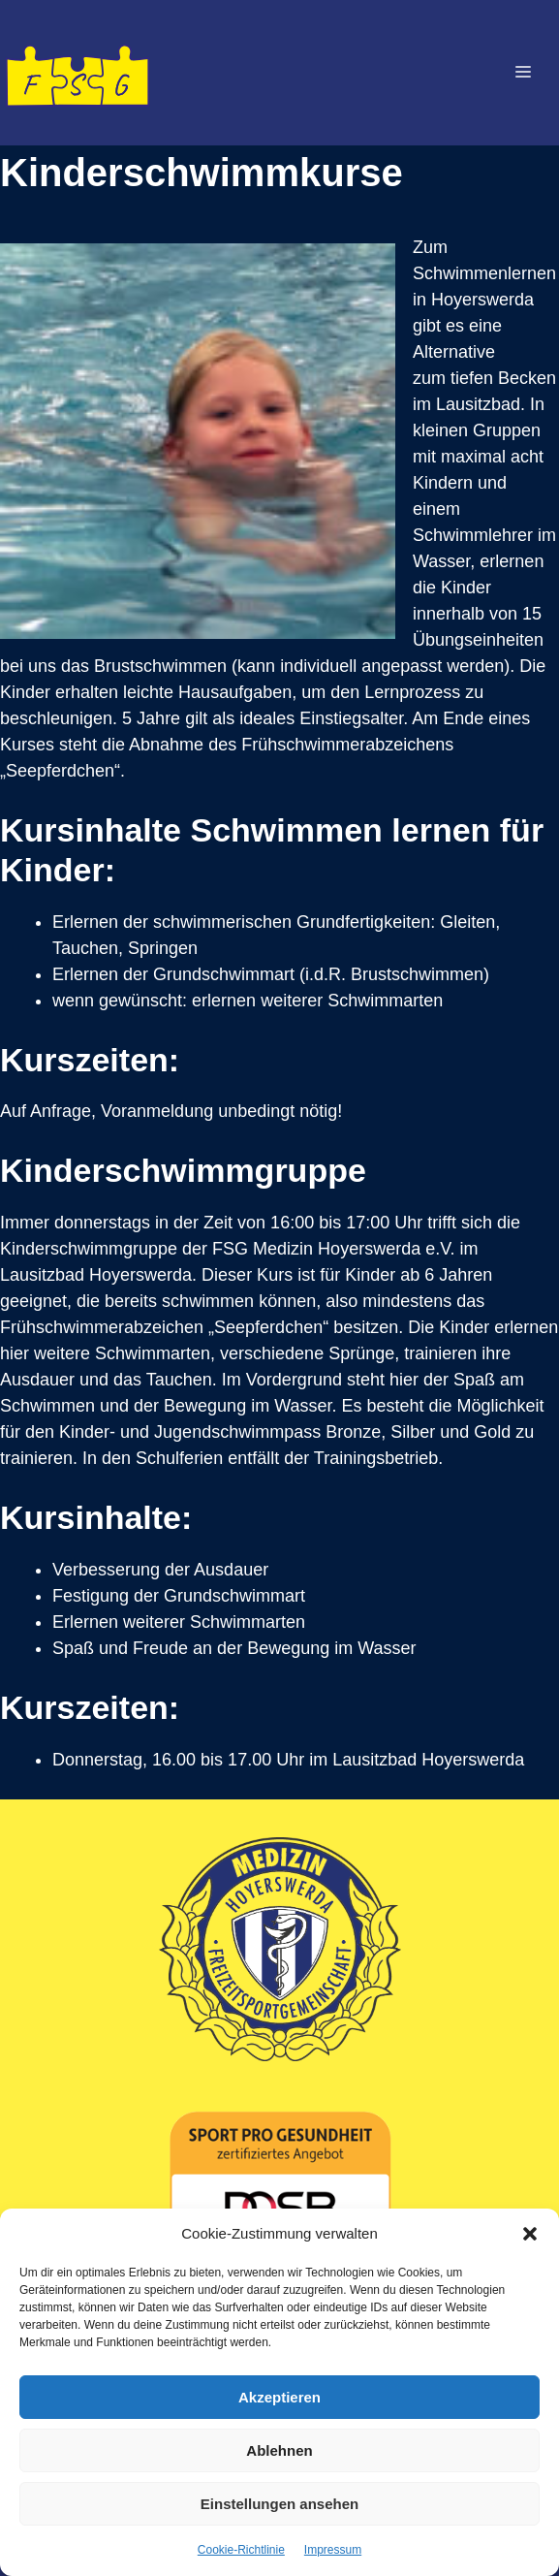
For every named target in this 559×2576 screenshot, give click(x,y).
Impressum (332, 2550)
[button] (530, 2233)
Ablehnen (279, 2450)
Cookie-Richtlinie (241, 2550)
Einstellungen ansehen (279, 2504)
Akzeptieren (279, 2397)
